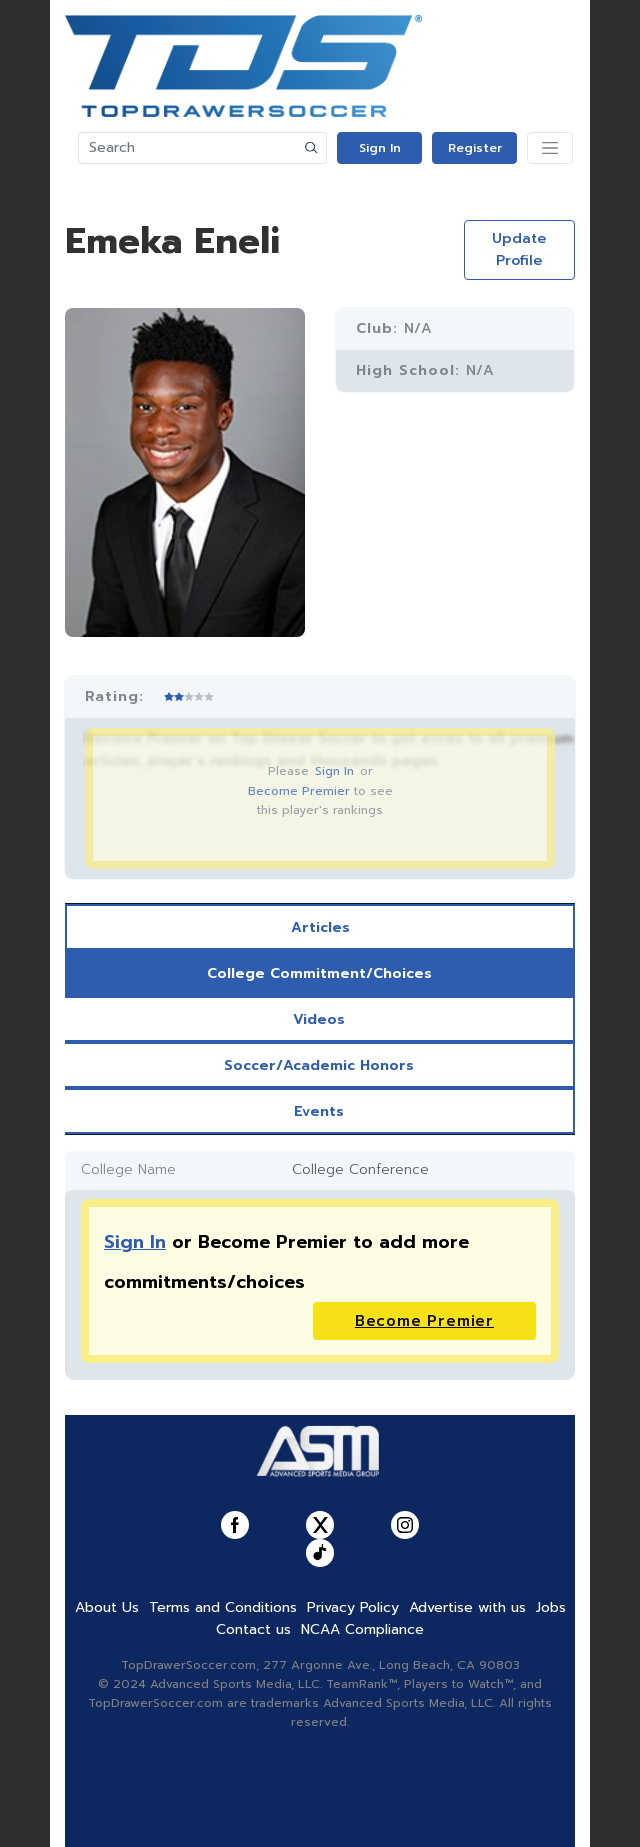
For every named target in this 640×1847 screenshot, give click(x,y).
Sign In (380, 148)
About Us (107, 1607)
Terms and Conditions (223, 1607)
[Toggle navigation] (550, 148)
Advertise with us (467, 1607)
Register (475, 148)
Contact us (253, 1629)
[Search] (188, 148)
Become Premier (299, 791)
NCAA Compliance (362, 1629)
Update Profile (519, 249)
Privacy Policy (353, 1607)
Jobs (551, 1607)
